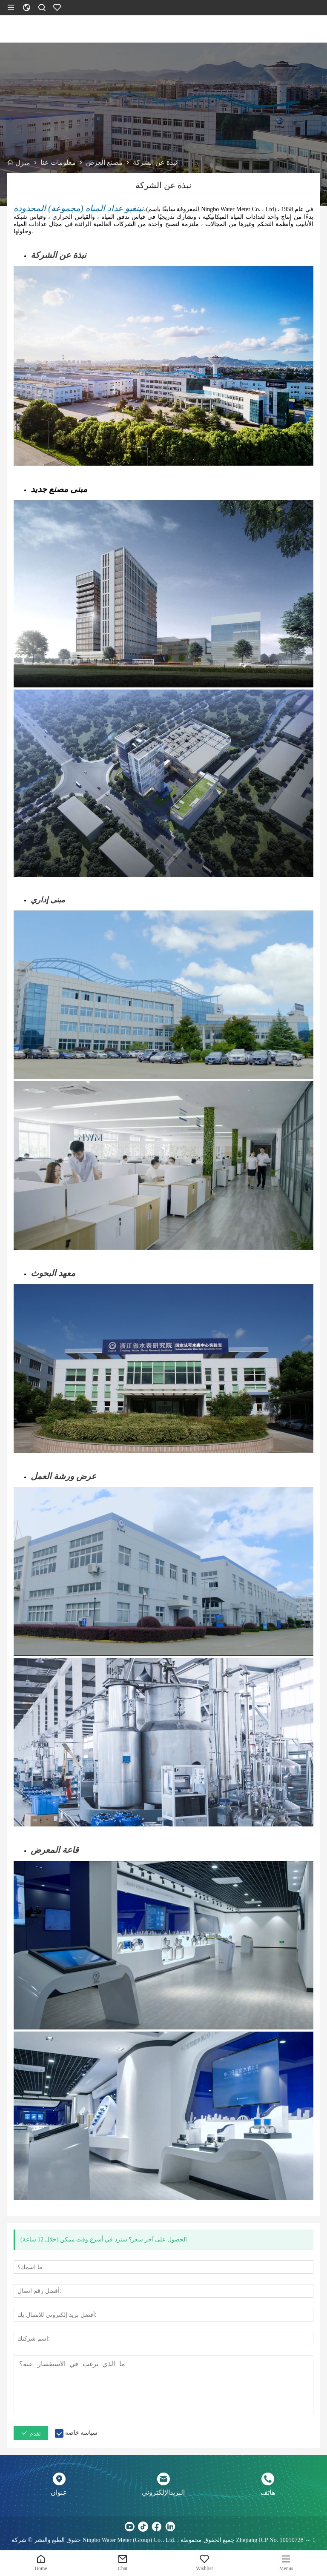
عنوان (59, 2492)
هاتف (268, 2492)
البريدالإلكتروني (163, 2492)
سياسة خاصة (81, 2433)
